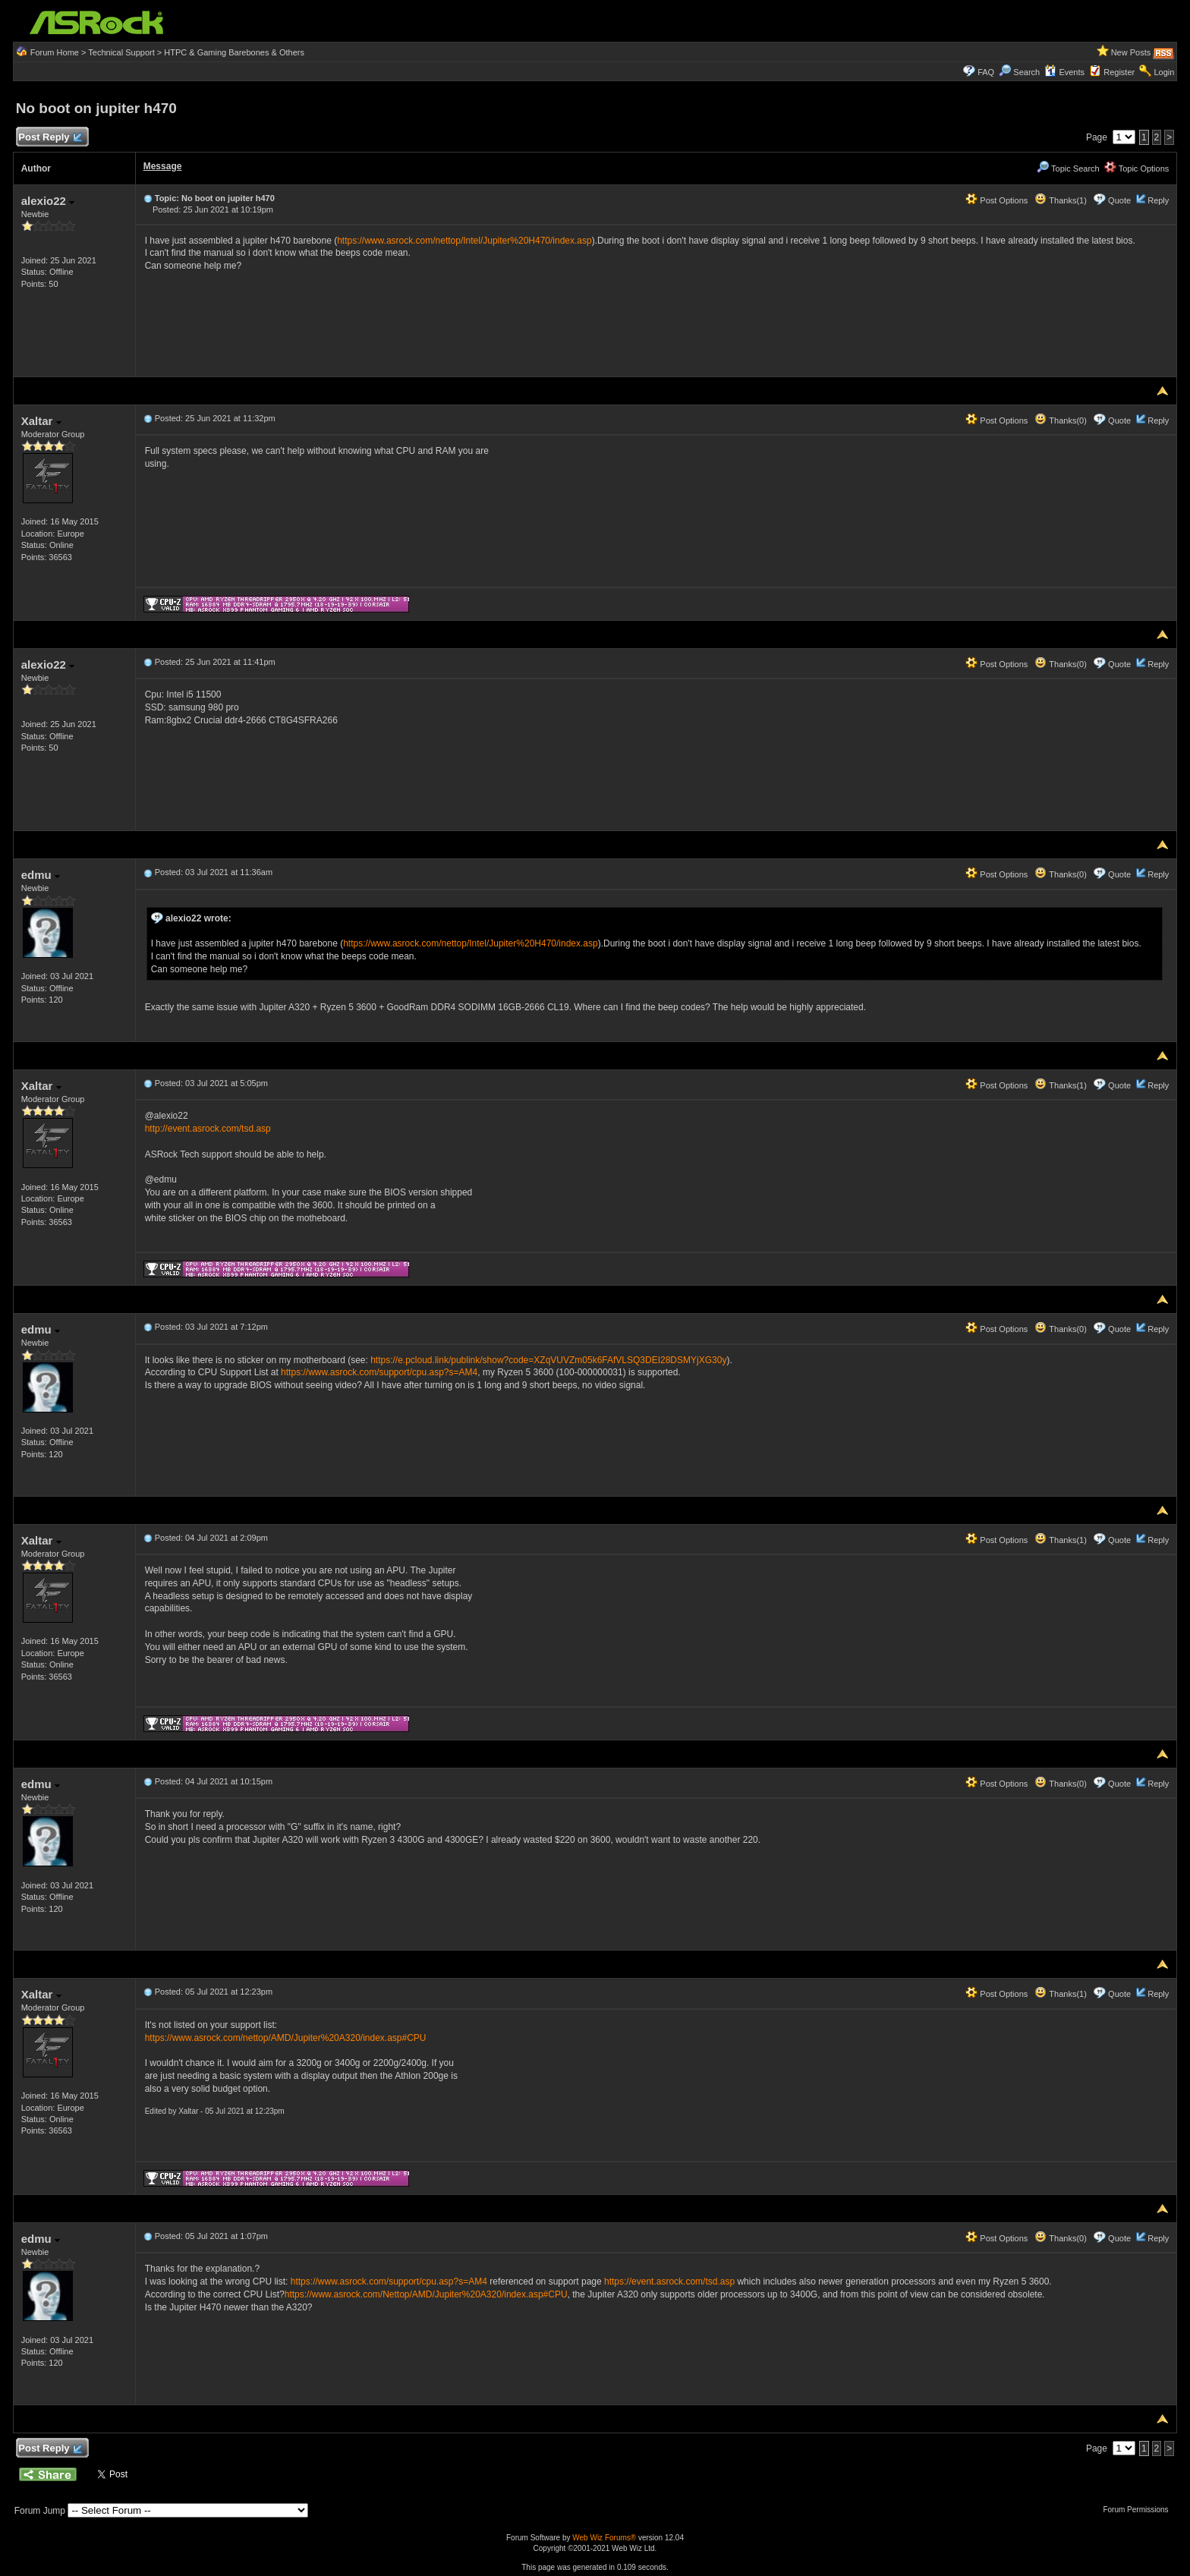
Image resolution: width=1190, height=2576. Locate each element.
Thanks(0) (1060, 420)
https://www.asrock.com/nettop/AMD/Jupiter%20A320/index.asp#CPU (286, 2038)
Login (1164, 72)
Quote (1119, 200)
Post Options (996, 200)
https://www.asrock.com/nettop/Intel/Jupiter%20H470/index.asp (464, 240)
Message (162, 166)
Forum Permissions (1139, 2509)
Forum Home (54, 52)
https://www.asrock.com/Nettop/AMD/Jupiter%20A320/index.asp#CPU (426, 2294)
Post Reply (50, 137)
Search (1026, 72)
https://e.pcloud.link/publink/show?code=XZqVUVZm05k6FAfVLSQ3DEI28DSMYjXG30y (548, 1360)
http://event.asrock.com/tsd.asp (208, 1128)
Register (1119, 72)
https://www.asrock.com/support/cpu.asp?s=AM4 (379, 1372)
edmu (40, 874)
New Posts (1131, 52)
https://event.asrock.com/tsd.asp (669, 2281)
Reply (1158, 200)
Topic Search (1068, 168)
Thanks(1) (1060, 200)
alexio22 (47, 200)
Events (1064, 72)
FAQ (986, 72)
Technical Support (121, 52)
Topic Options (1137, 168)
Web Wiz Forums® (604, 2537)
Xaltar (41, 420)
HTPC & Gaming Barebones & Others (234, 52)
